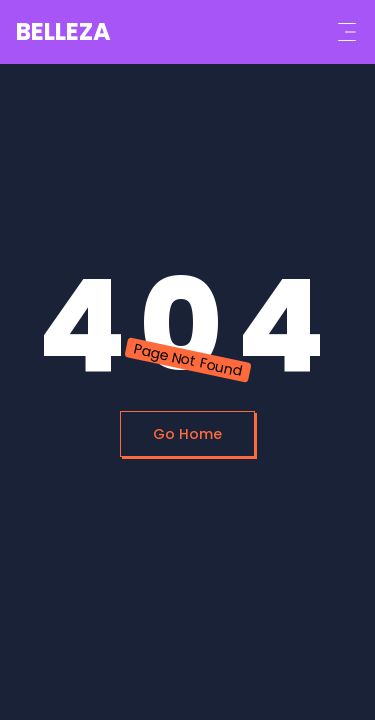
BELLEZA (63, 31)
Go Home (187, 434)
